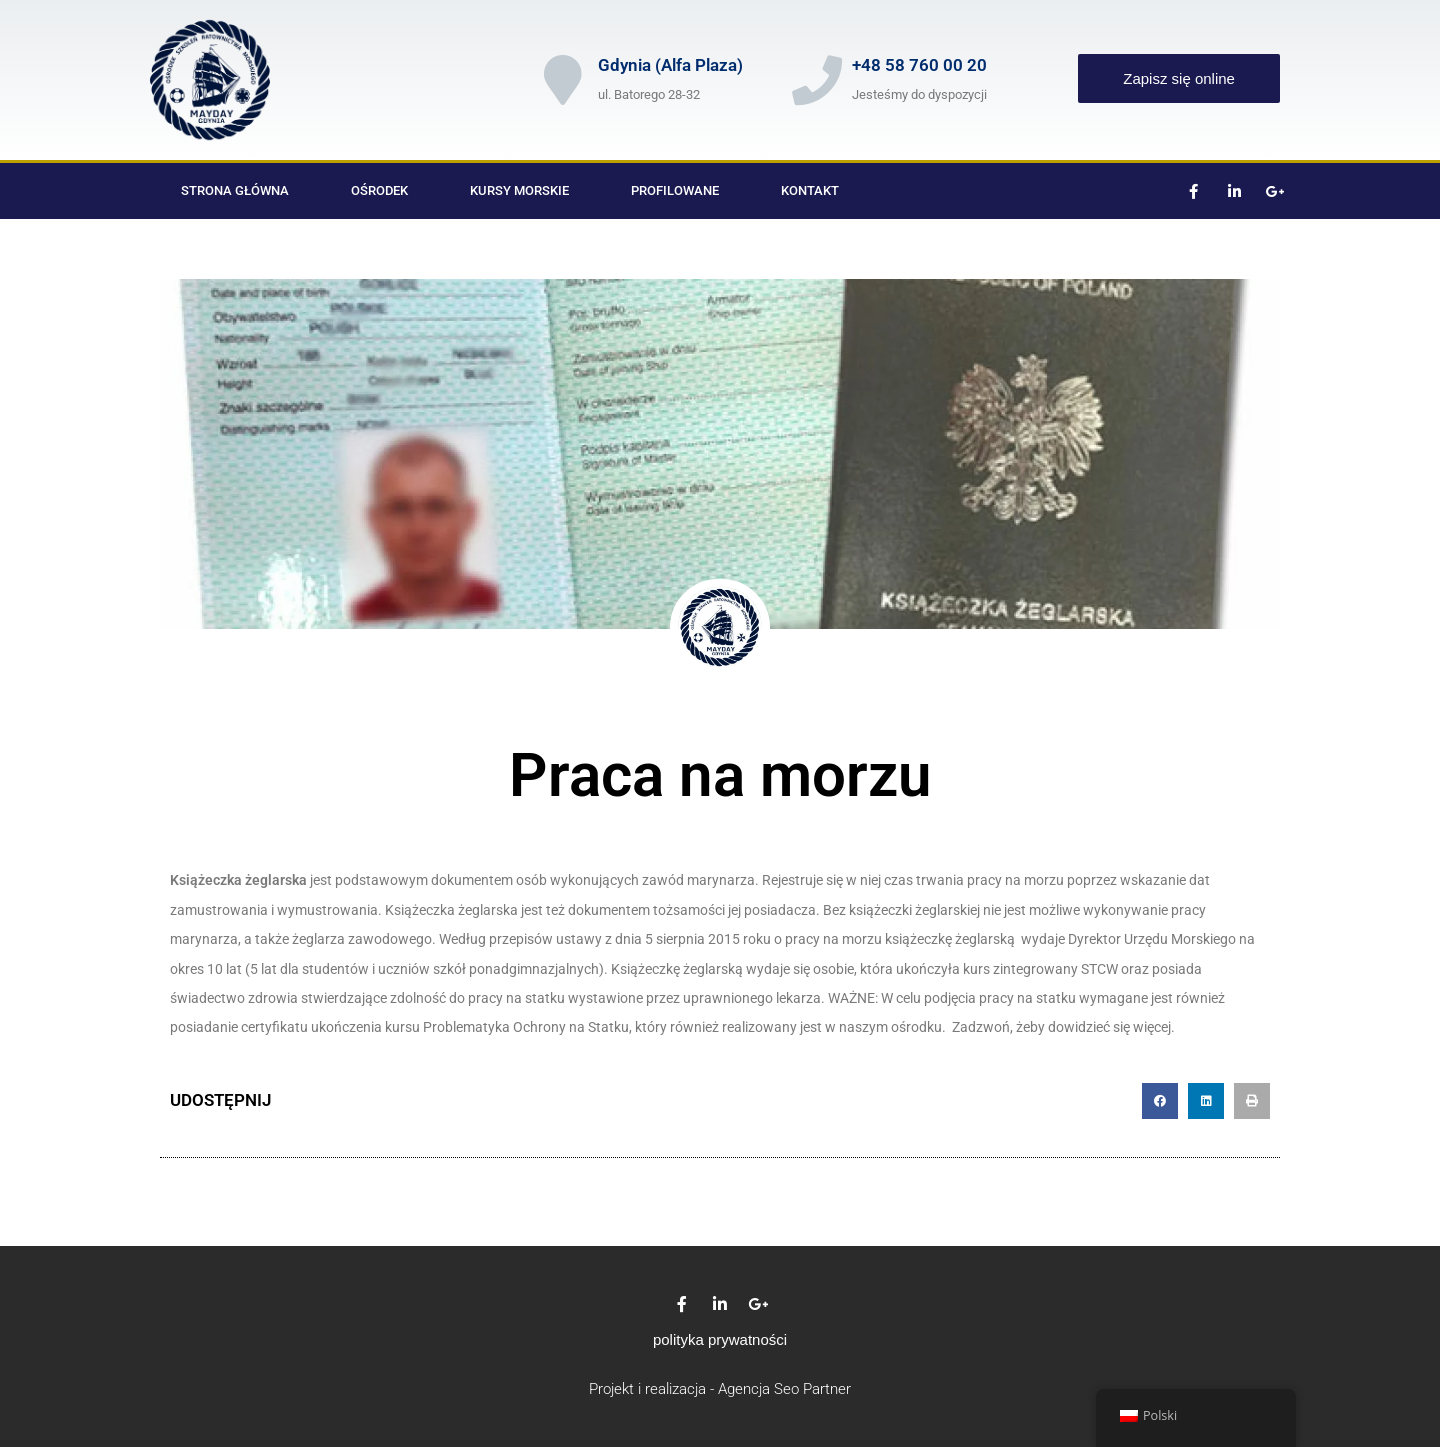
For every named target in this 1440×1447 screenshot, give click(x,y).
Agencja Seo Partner (784, 1389)
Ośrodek (379, 190)
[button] (1160, 1101)
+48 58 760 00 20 (919, 65)
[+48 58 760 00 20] (817, 80)
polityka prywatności (720, 1339)
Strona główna (235, 190)
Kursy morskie (519, 190)
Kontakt (810, 190)
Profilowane (675, 190)
